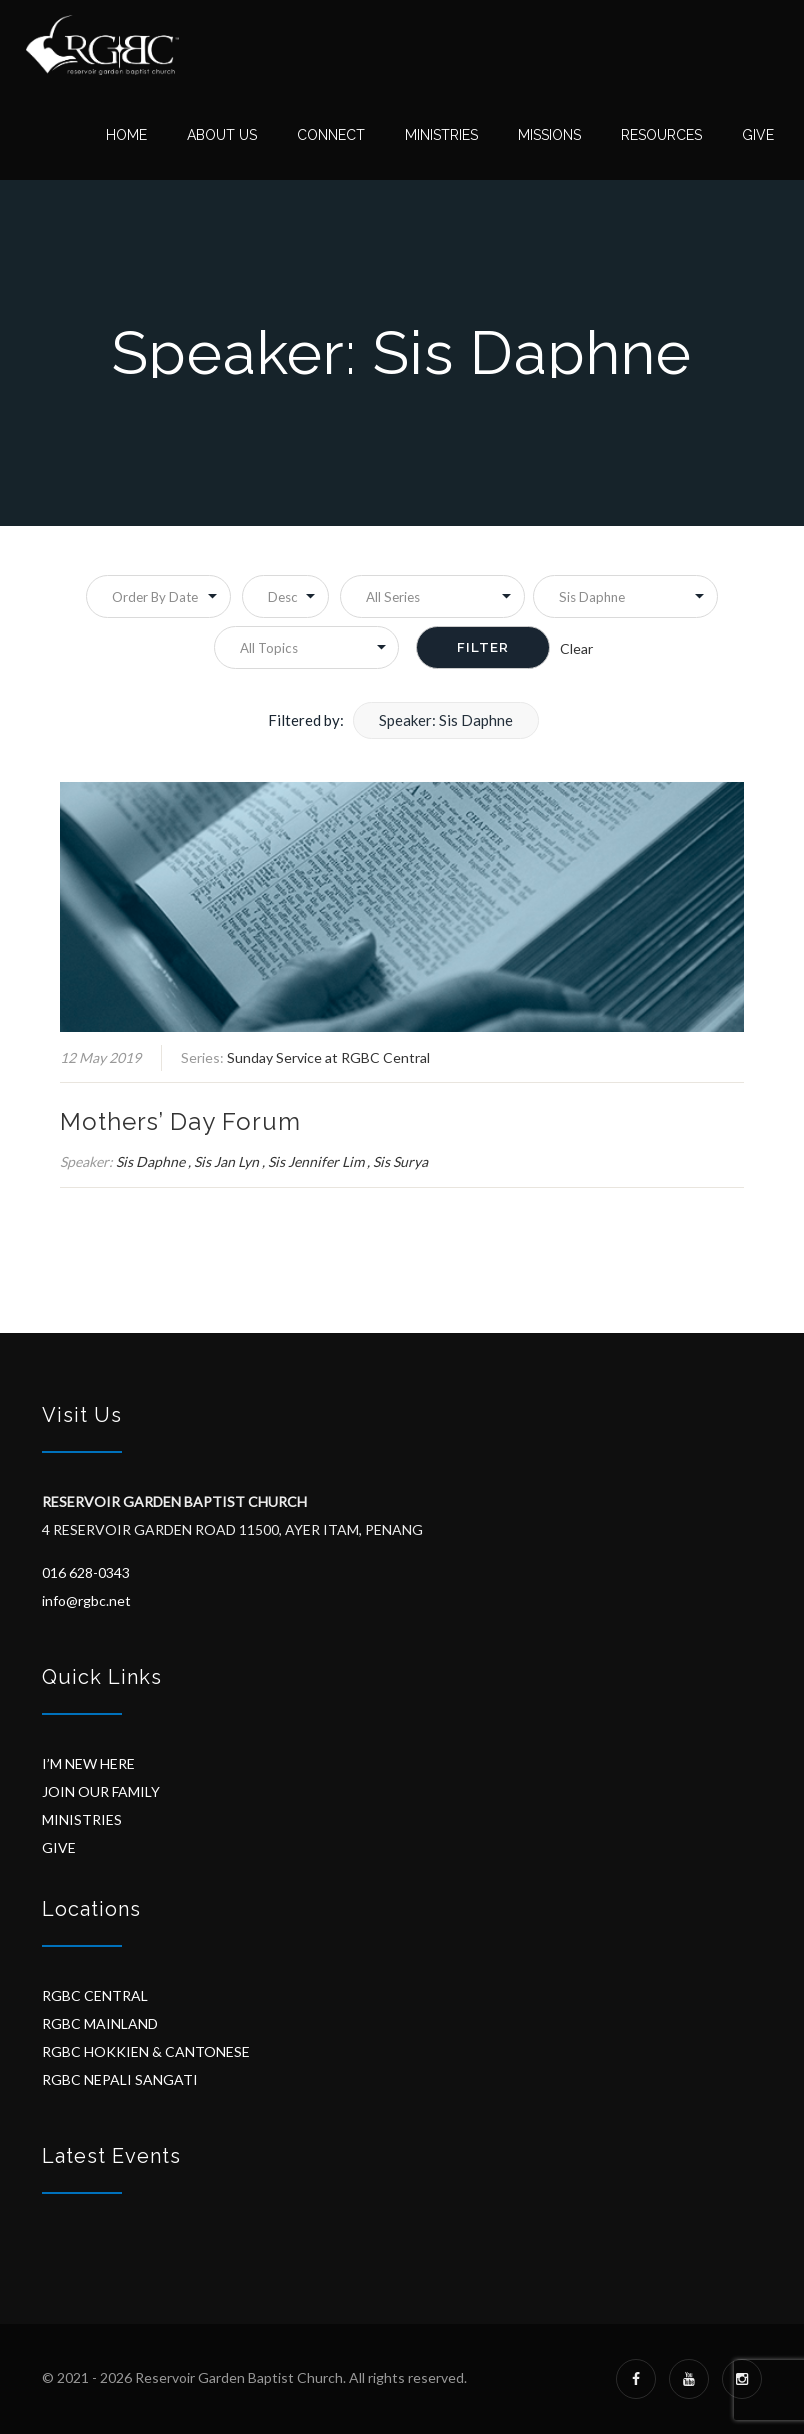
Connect (331, 135)
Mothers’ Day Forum (180, 1121)
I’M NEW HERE (88, 1763)
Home (126, 135)
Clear (576, 648)
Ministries (441, 135)
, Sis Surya (397, 1161)
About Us (222, 135)
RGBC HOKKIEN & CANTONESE (146, 2051)
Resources (661, 135)
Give (758, 135)
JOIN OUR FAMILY (101, 1791)
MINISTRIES (82, 1819)
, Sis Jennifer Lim (313, 1161)
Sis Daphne (150, 1161)
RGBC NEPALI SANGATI (120, 2079)
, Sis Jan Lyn (223, 1161)
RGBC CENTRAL (95, 1995)
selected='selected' (625, 596)
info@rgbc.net (86, 1600)
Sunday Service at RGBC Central (328, 1057)
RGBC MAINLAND (100, 2023)
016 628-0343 (86, 1572)
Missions (549, 135)
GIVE (59, 1847)
